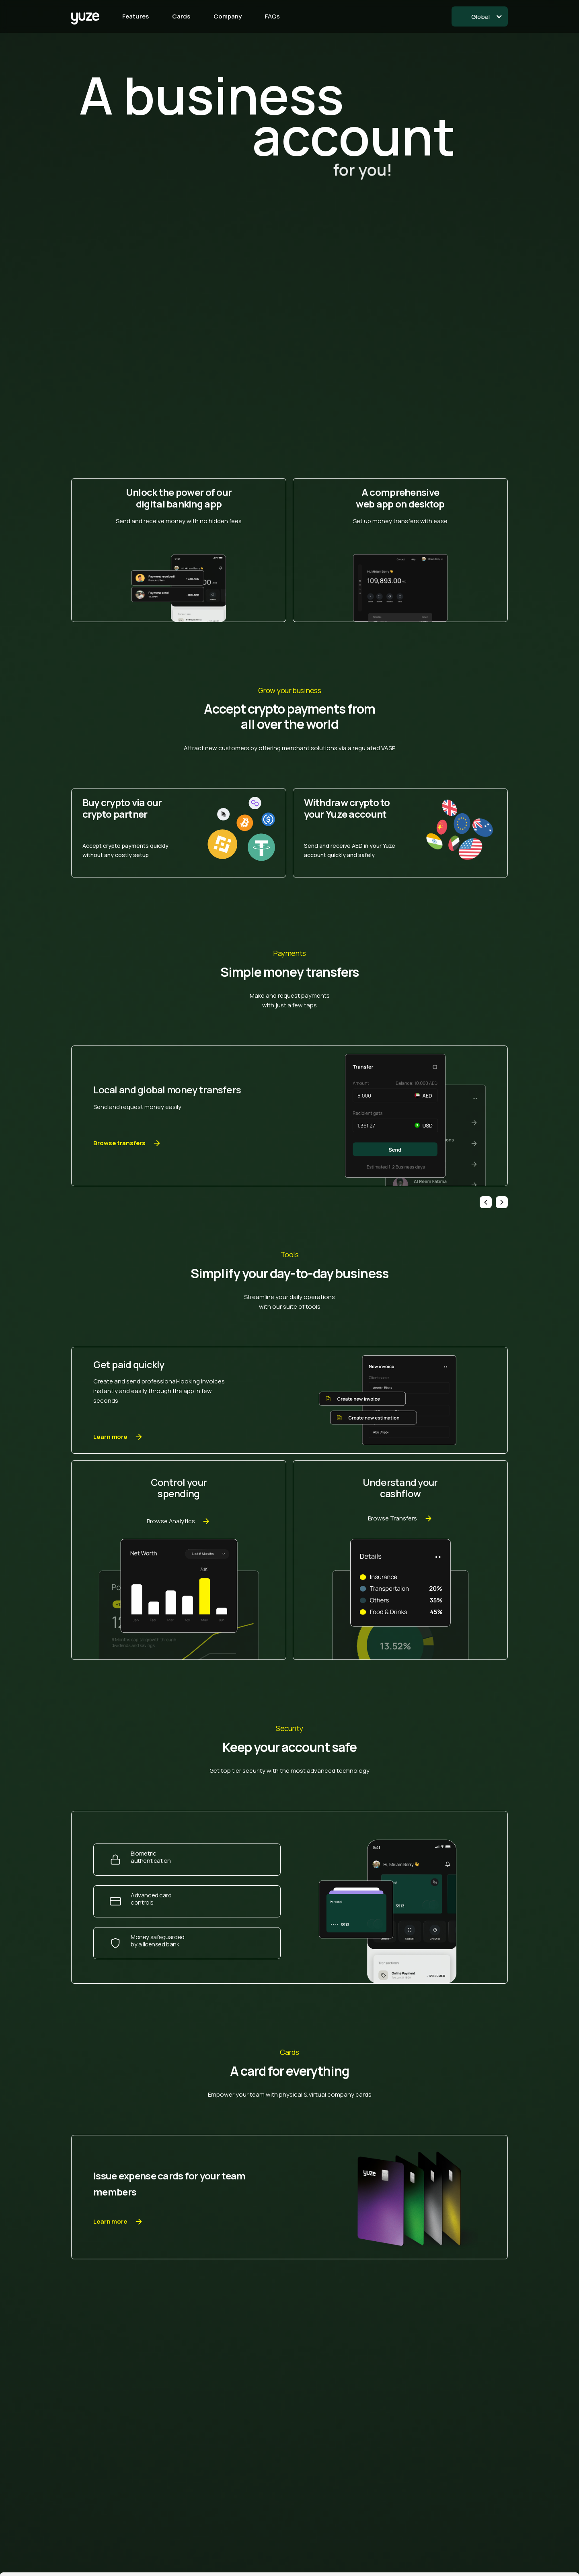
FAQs (272, 16)
